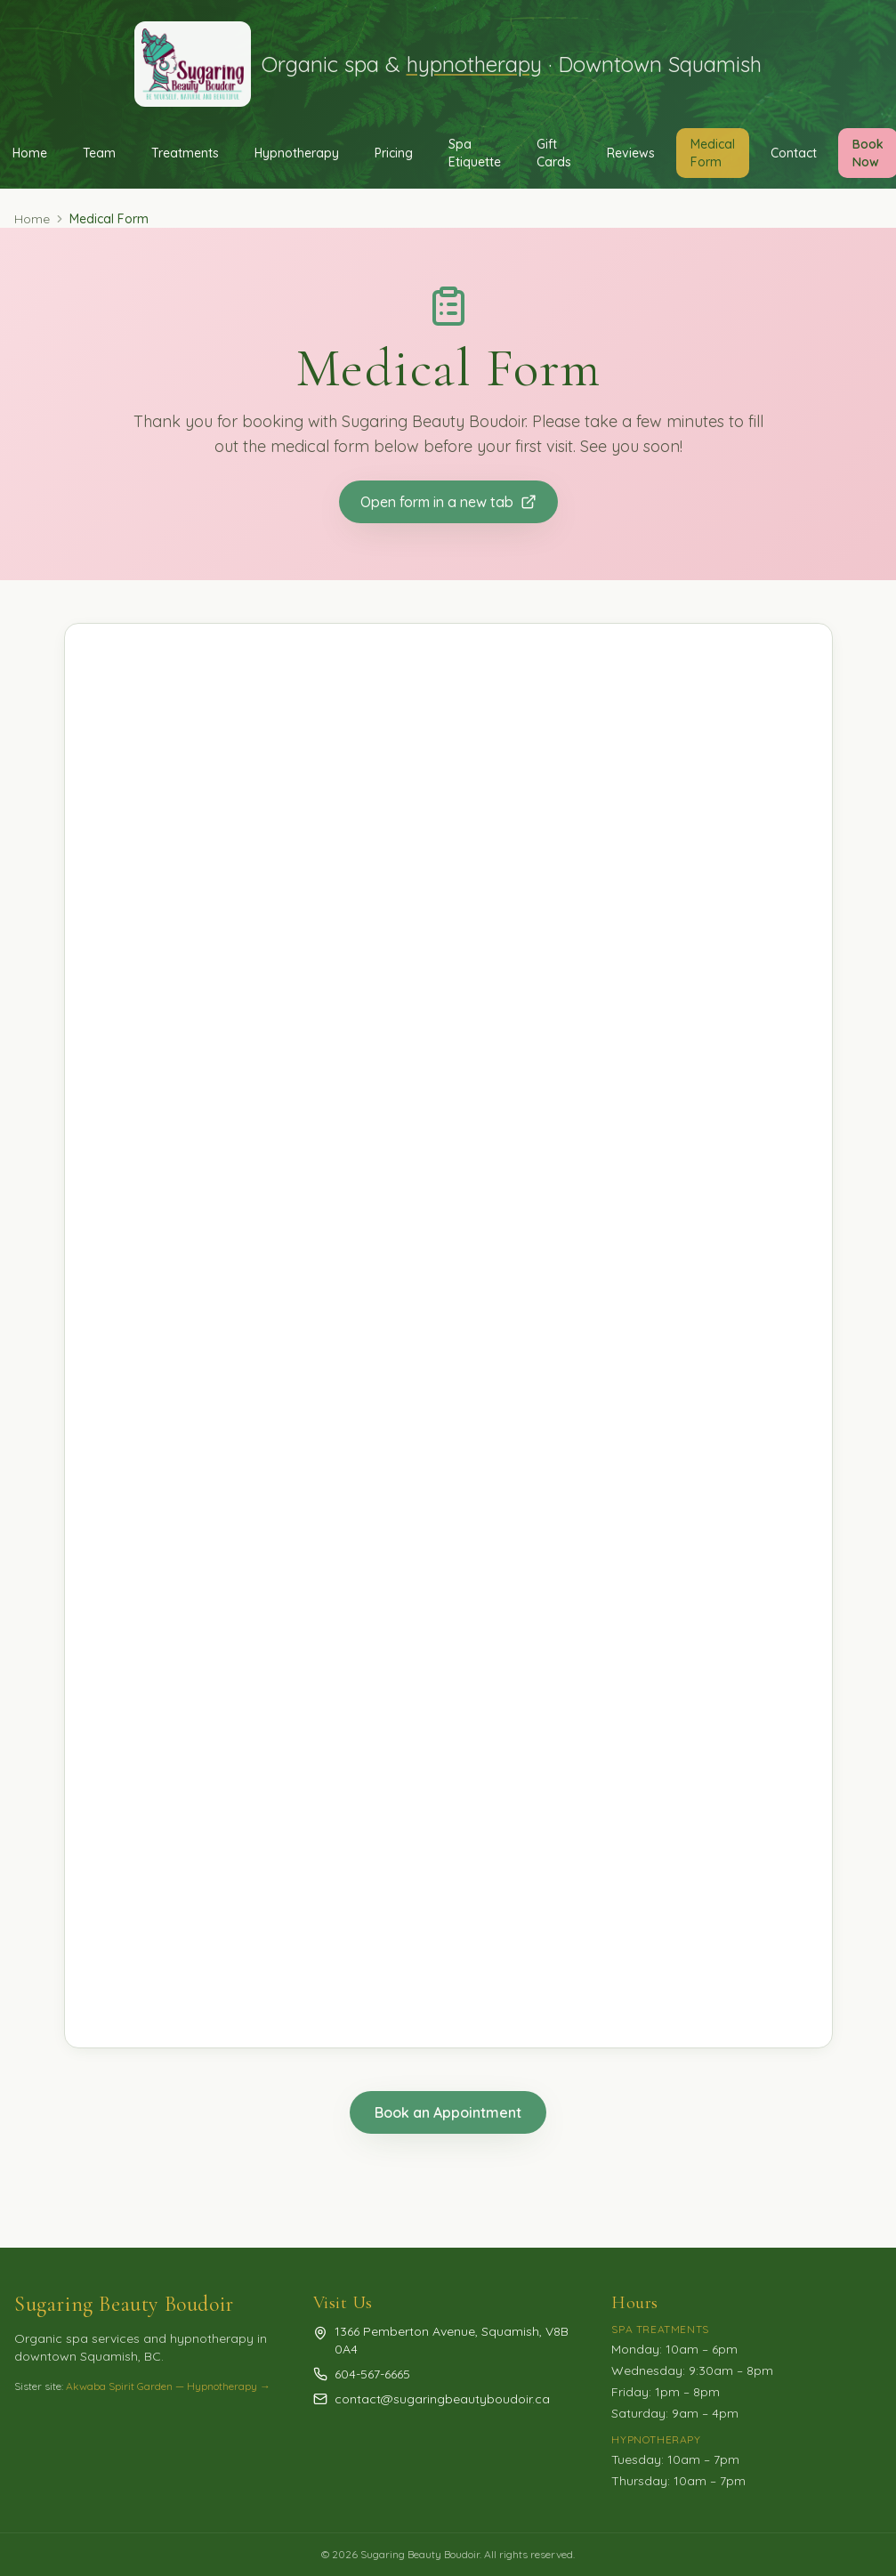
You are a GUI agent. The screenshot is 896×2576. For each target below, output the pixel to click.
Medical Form (712, 153)
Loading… (448, 1335)
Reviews (631, 153)
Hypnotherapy (296, 153)
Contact (794, 153)
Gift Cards (554, 153)
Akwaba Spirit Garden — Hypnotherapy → (168, 2386)
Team (99, 153)
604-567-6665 (372, 2374)
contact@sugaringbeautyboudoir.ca (442, 2399)
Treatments (185, 153)
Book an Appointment (448, 2112)
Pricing (394, 153)
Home (32, 219)
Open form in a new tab (448, 502)
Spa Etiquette (474, 153)
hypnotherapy (474, 64)
